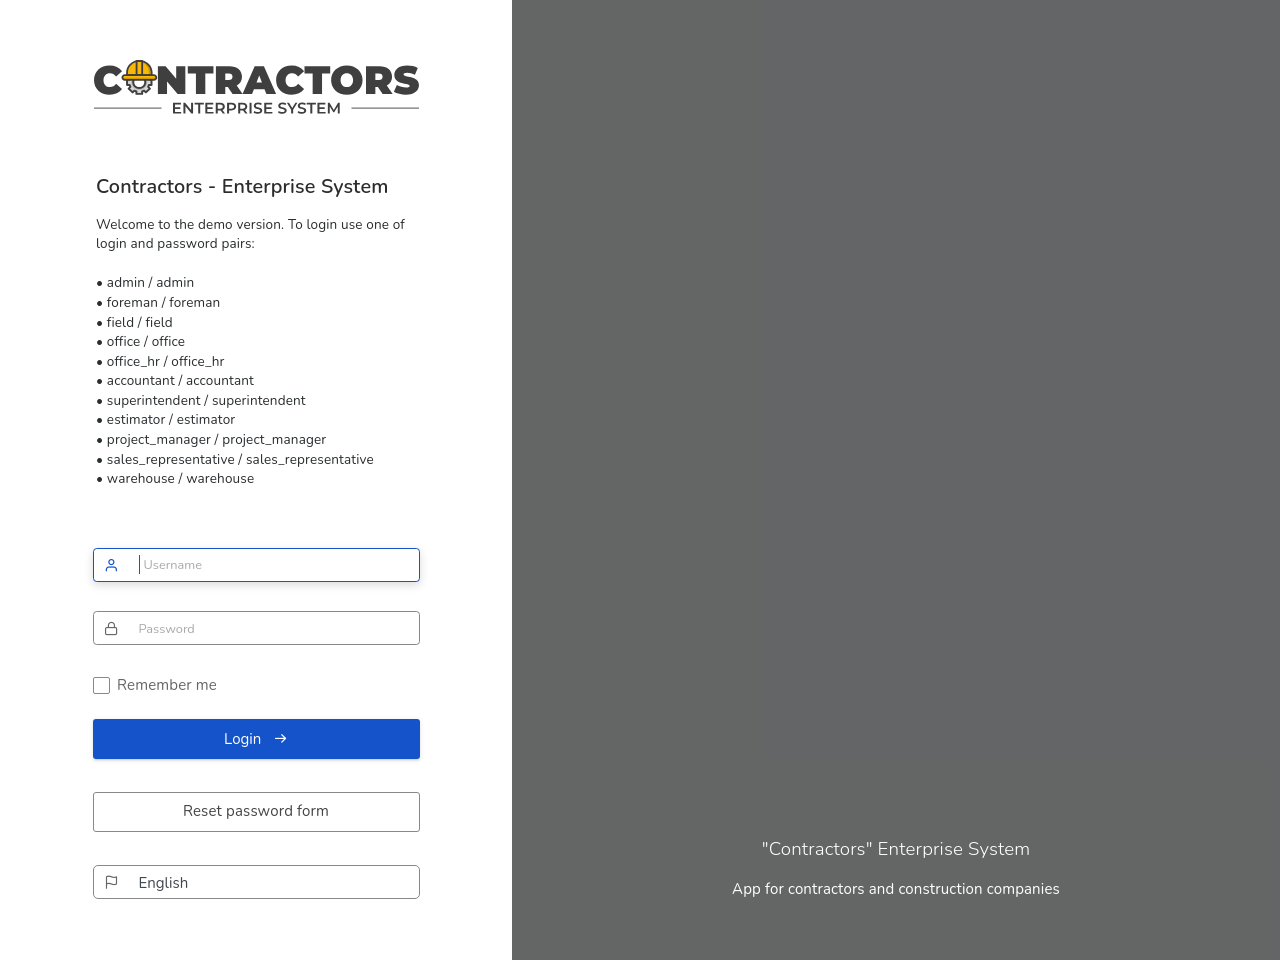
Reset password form (256, 811)
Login (256, 739)
